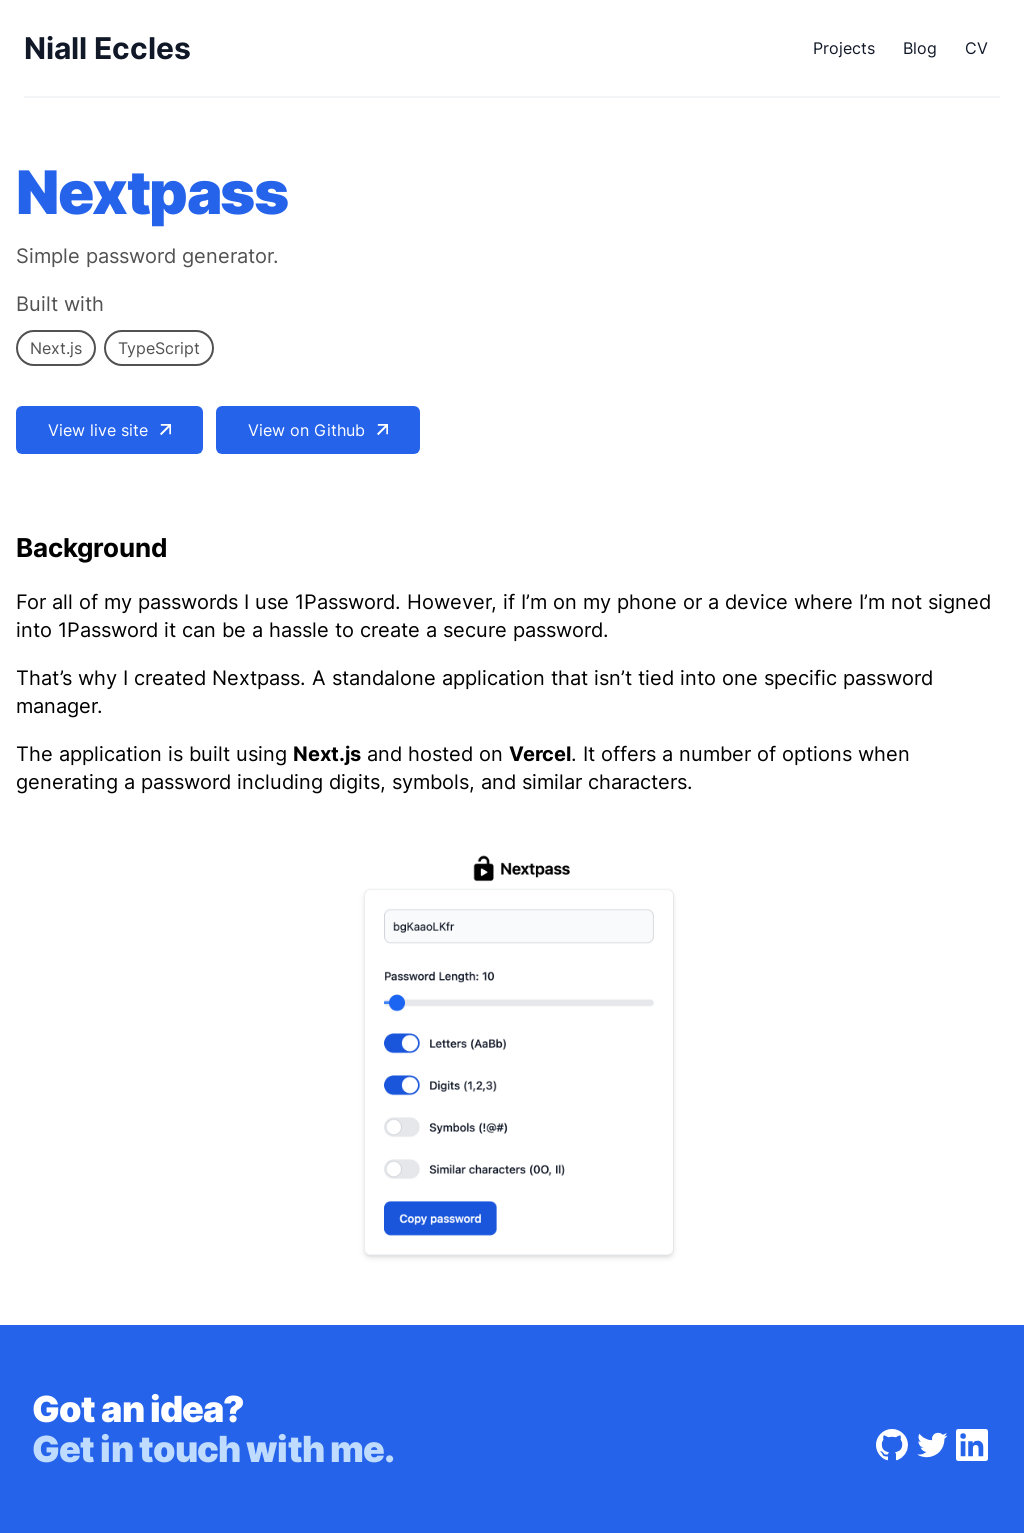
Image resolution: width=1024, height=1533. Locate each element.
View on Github (318, 430)
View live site (109, 430)
